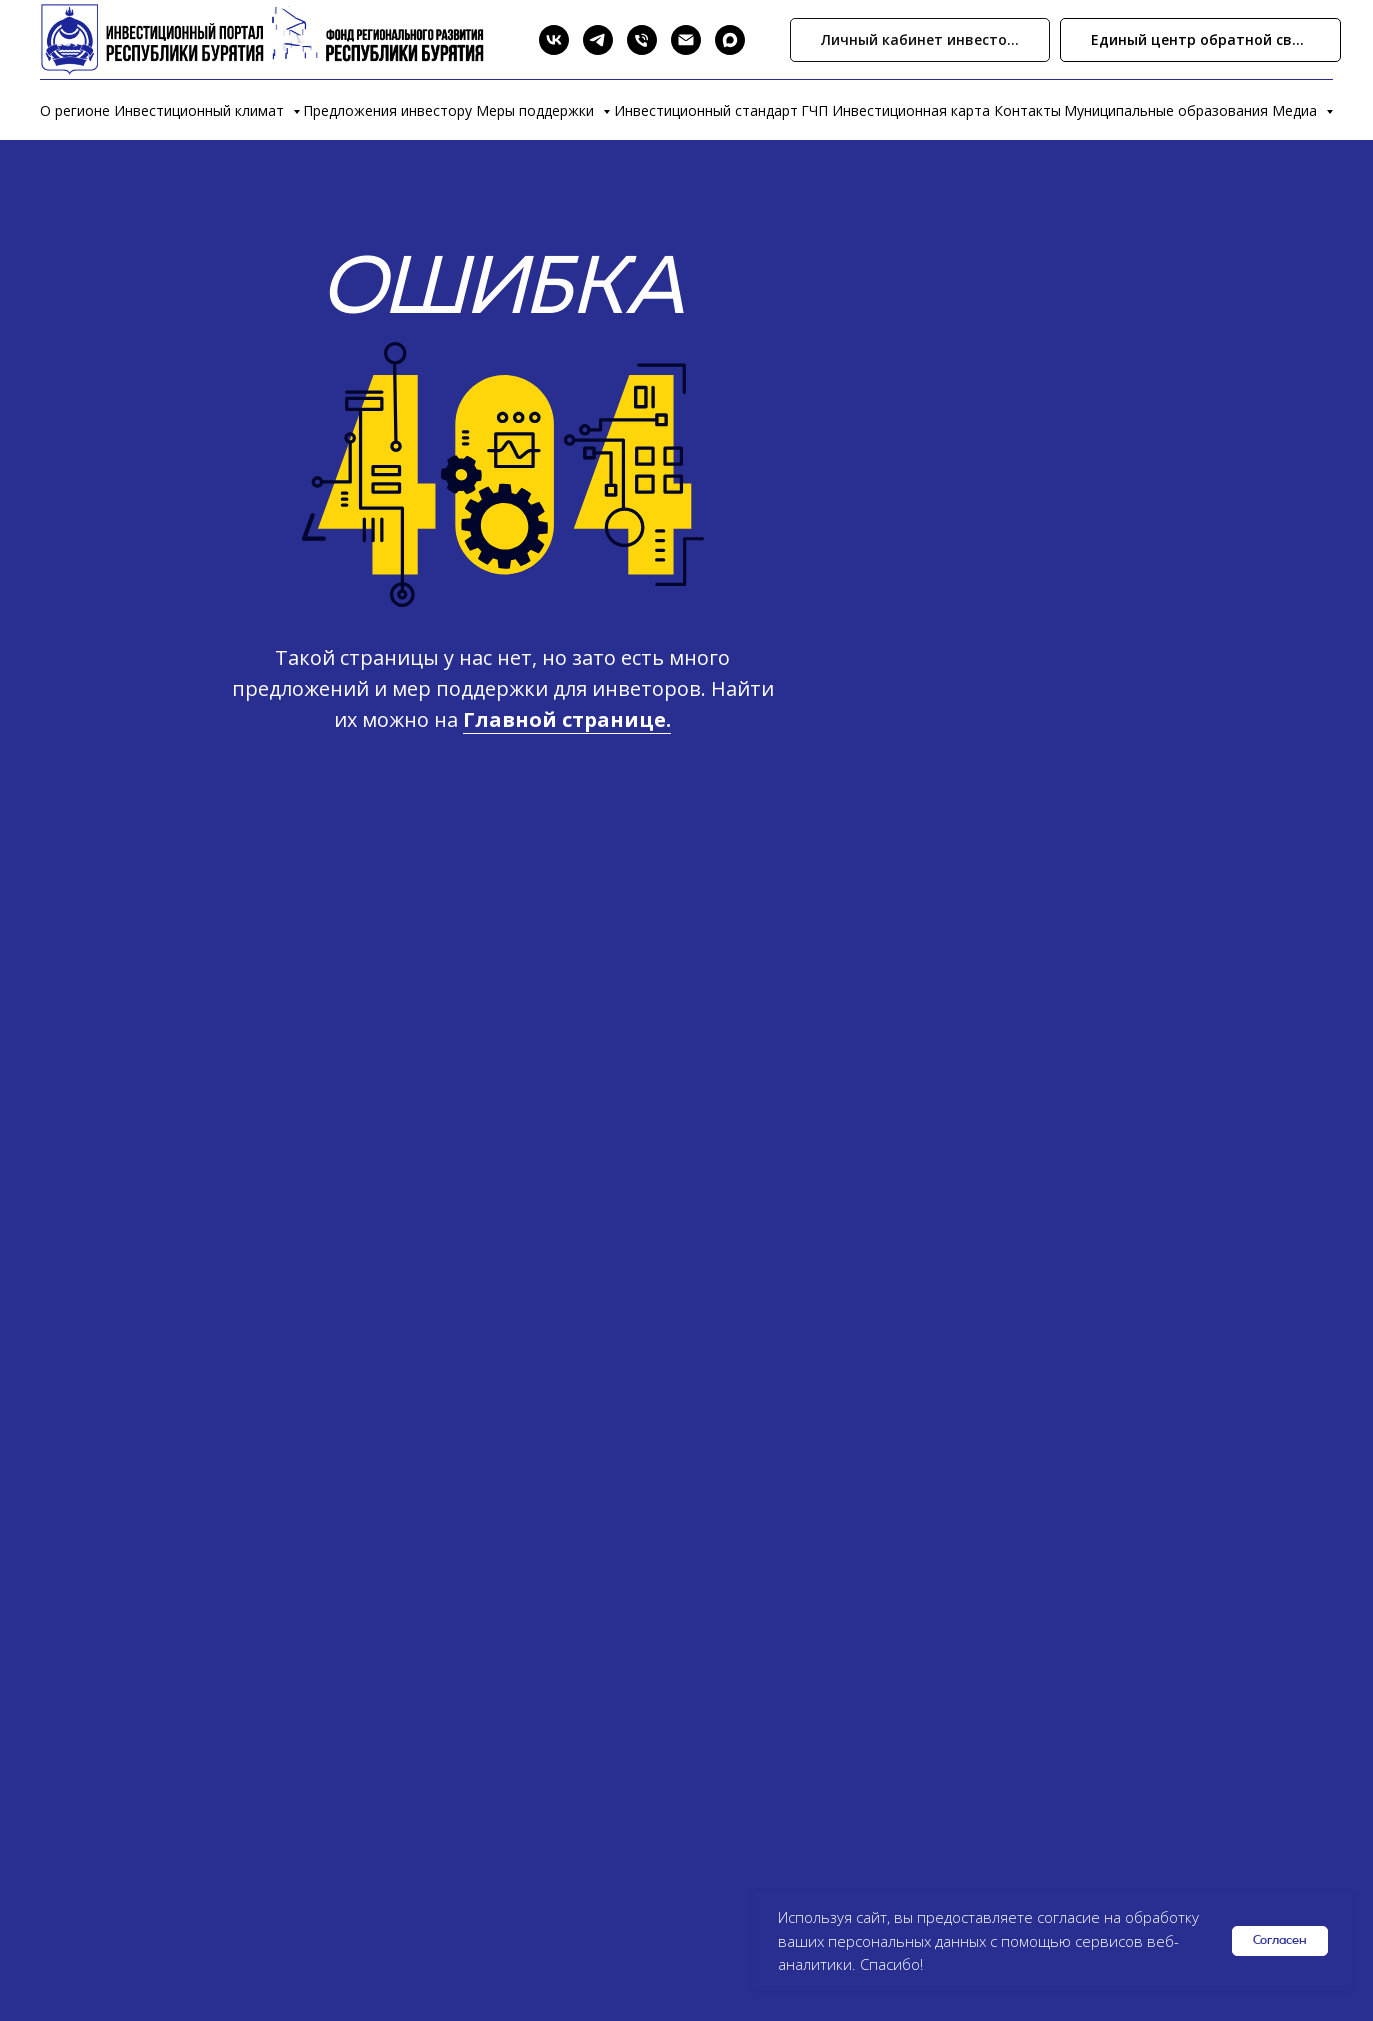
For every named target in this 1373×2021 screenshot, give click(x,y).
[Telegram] (598, 40)
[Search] (510, 40)
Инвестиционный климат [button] (201, 110)
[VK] (554, 40)
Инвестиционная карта (911, 110)
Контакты (1027, 110)
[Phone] (642, 40)
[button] (1200, 40)
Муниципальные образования (1166, 110)
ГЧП (814, 110)
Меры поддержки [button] (537, 110)
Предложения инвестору (387, 110)
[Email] (686, 40)
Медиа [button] (1296, 110)
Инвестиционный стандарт (706, 110)
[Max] (730, 40)
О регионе (75, 110)
